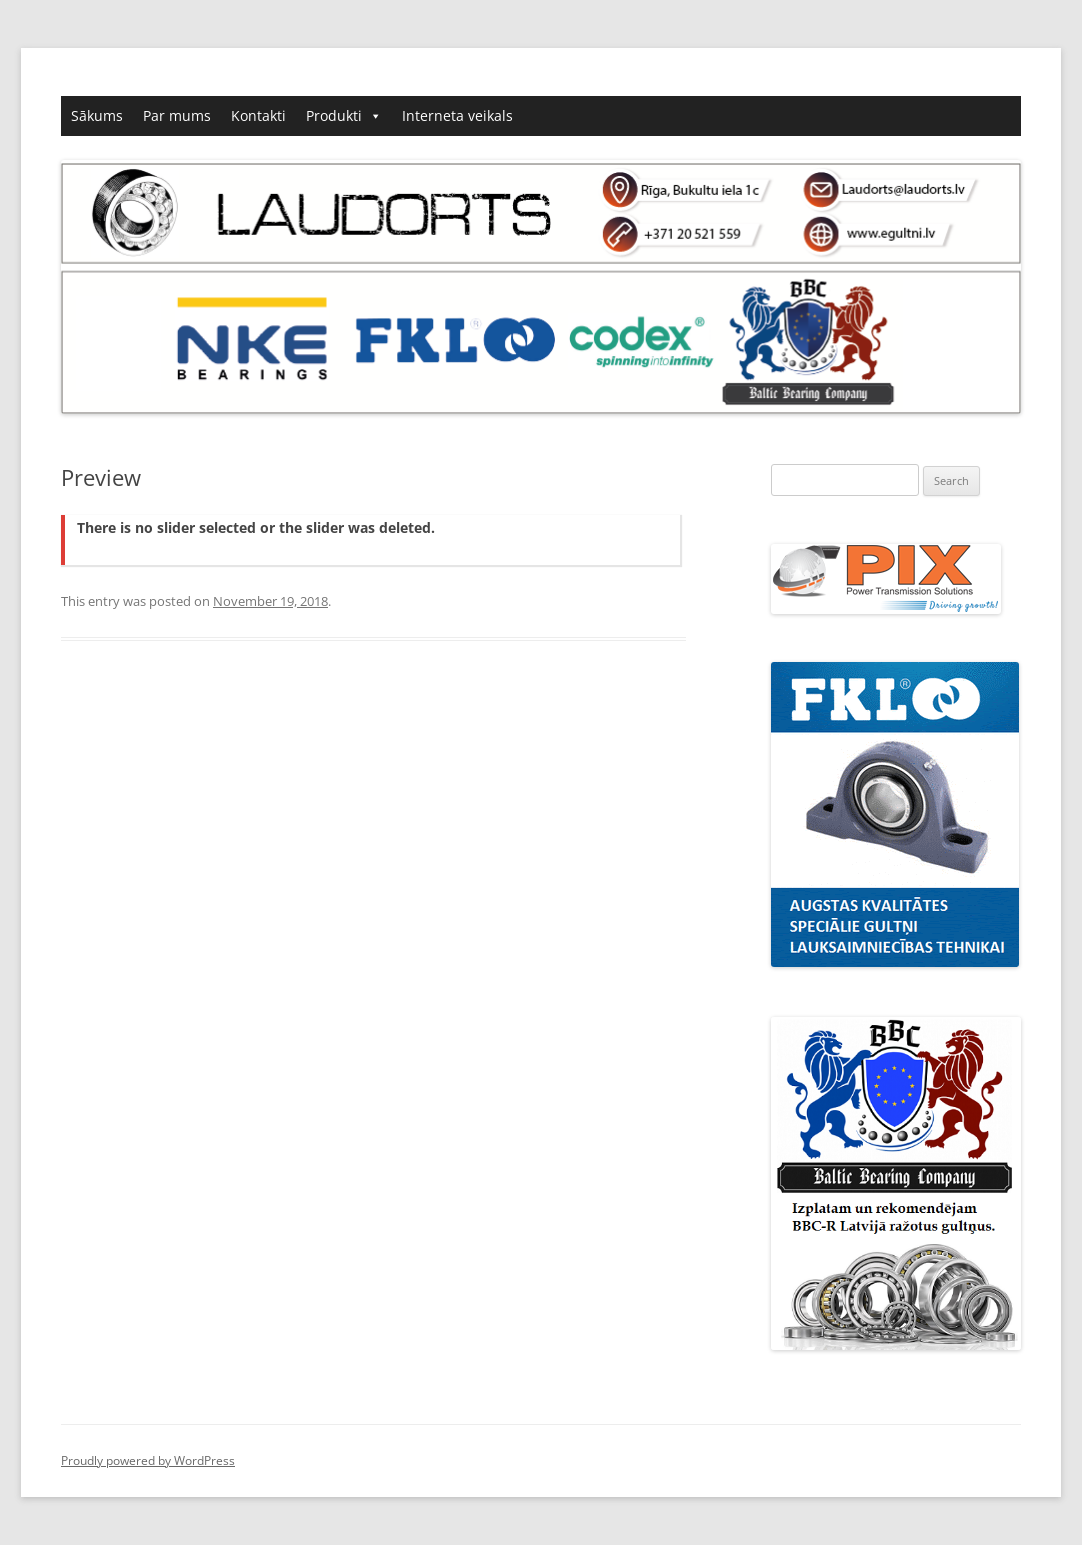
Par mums (177, 115)
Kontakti (258, 115)
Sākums (97, 115)
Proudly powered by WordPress (148, 1460)
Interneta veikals (457, 115)
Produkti (334, 115)
